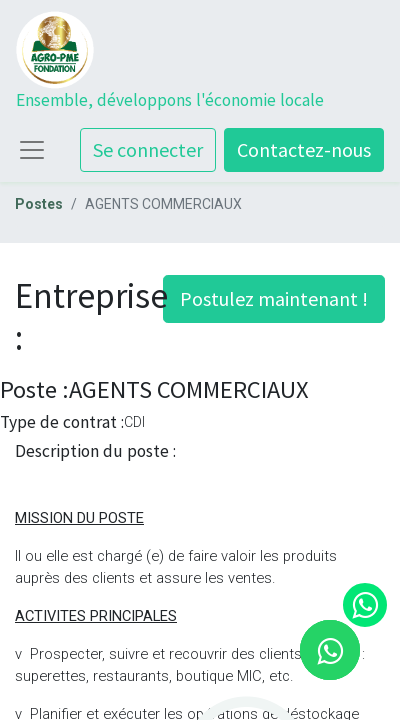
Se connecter (148, 149)
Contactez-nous (304, 149)
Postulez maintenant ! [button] (274, 298)
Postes (39, 204)
